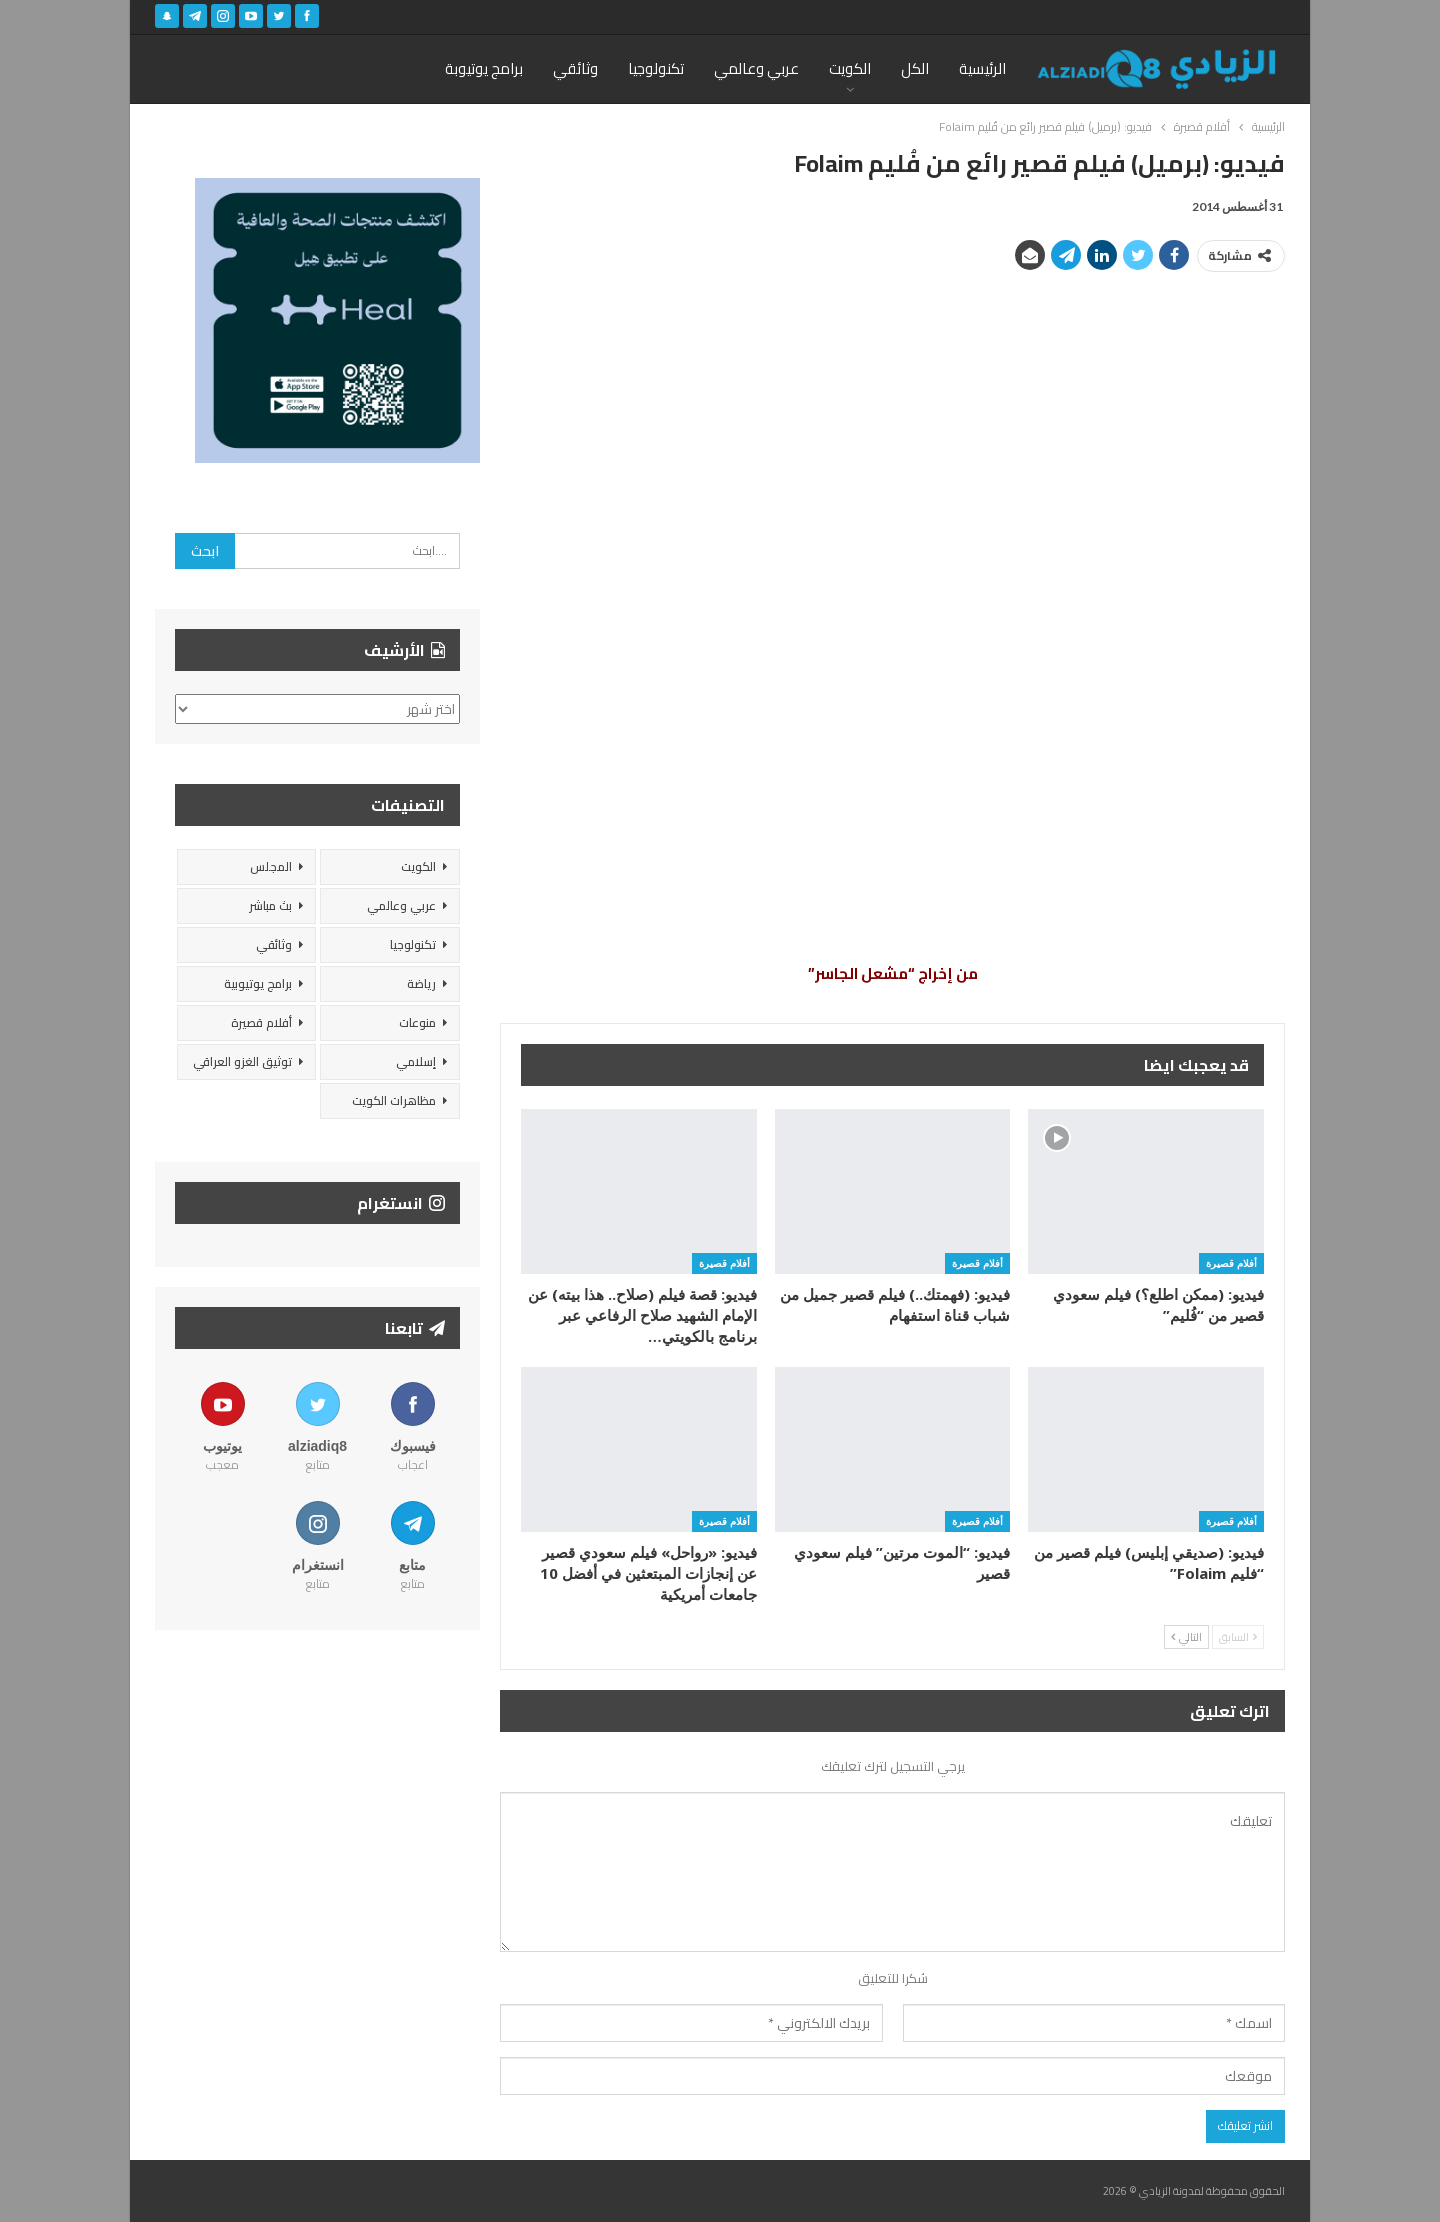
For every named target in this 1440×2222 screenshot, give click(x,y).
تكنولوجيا (656, 68)
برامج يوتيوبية (258, 983)
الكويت (850, 68)
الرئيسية (982, 68)
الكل (915, 68)
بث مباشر (270, 905)
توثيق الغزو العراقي (242, 1061)
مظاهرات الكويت (394, 1100)
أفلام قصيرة (1231, 1263)
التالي (1186, 1637)
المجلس (271, 866)
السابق (1238, 1637)
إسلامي (416, 1061)
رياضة (421, 983)
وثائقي (575, 68)
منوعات (417, 1022)
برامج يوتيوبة (484, 68)
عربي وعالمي (756, 68)
